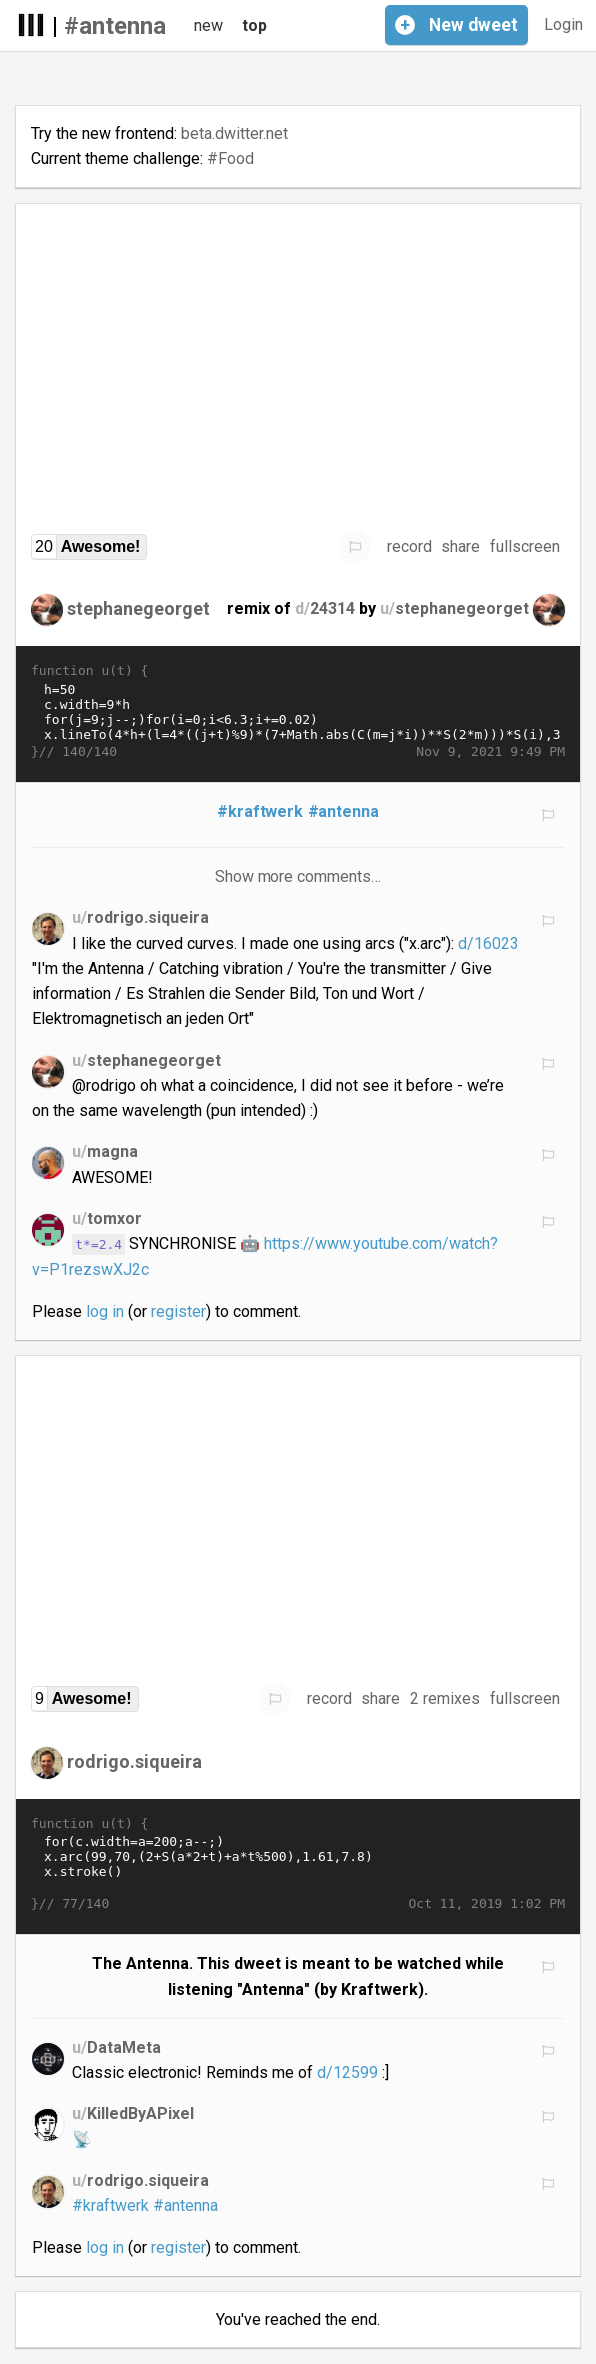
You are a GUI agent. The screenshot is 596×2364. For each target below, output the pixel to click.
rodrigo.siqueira (134, 1760)
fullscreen (525, 546)
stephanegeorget (138, 608)
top (254, 25)
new (208, 25)
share (460, 546)
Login (563, 24)
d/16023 (488, 943)
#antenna (115, 26)
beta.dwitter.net (234, 133)
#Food (230, 158)
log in (105, 1311)
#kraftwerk (260, 811)
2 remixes (445, 1698)
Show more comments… (298, 876)
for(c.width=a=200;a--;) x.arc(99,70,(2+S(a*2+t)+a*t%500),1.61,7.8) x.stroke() (298, 1864)
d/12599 (347, 2072)
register (178, 1311)
